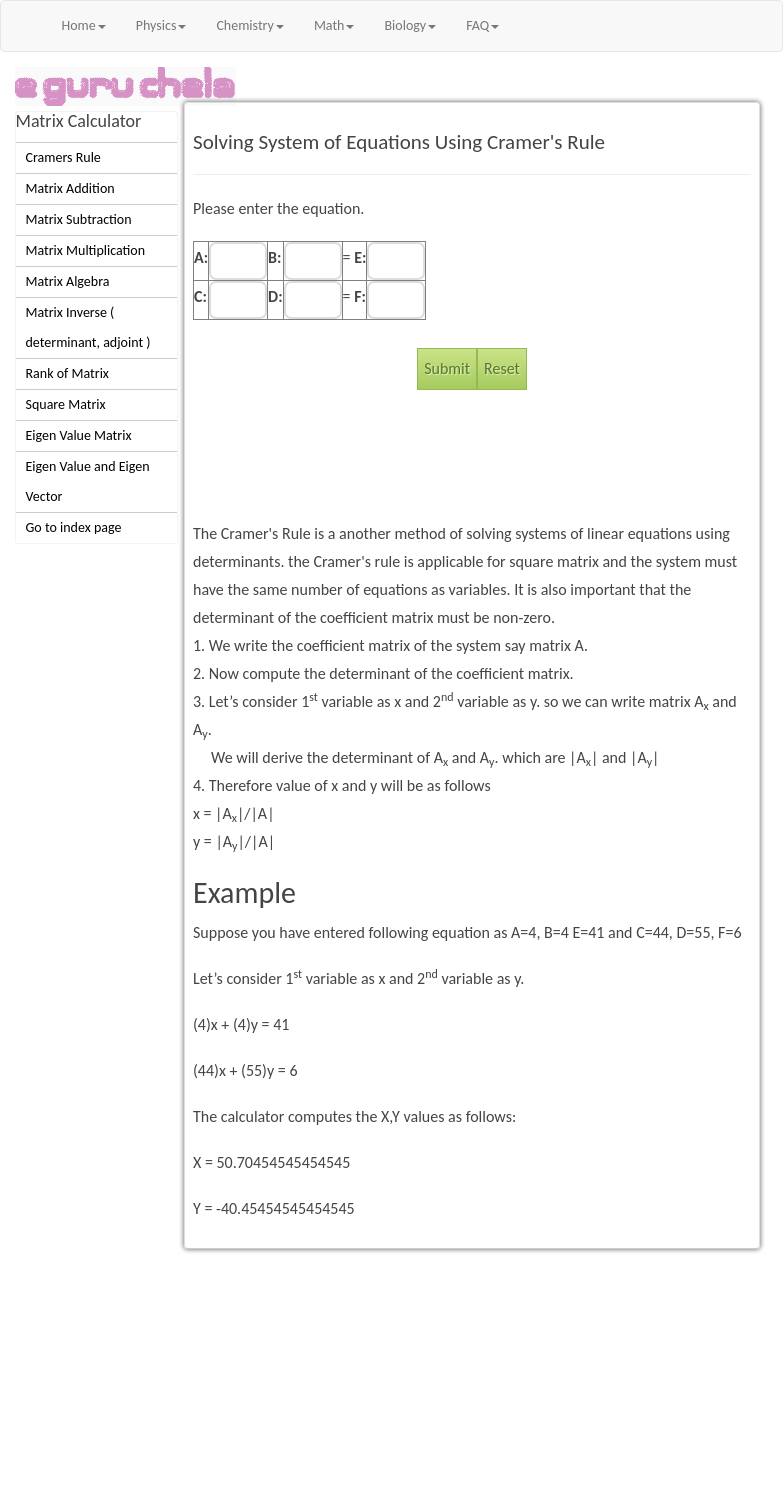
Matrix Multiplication (86, 250)
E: (360, 257)
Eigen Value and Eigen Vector (88, 481)
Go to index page (74, 527)
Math (334, 25)
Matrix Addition (70, 188)
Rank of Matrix (67, 373)
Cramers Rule (63, 157)
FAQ (482, 25)
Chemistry (249, 25)
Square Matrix (66, 404)
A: (201, 257)
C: (200, 296)
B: (274, 257)
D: (275, 296)
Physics (161, 25)
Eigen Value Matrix (79, 435)
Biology (410, 25)
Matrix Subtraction (79, 219)
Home (84, 25)
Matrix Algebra (68, 281)
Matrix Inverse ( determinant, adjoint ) (88, 327)
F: (360, 296)
